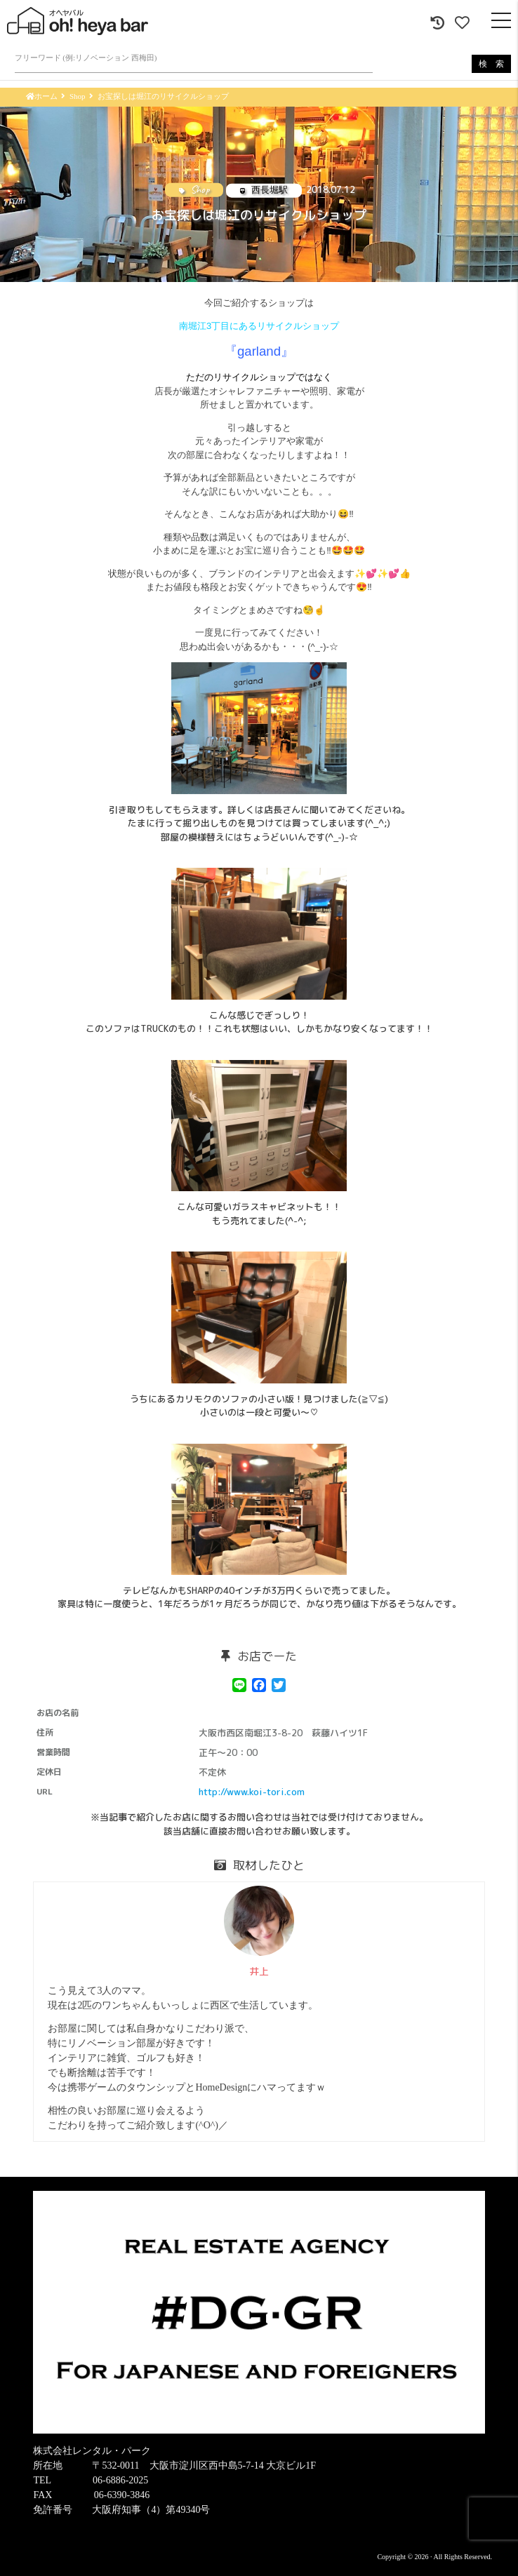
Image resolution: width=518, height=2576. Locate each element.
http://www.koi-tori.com (252, 1791)
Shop (77, 96)
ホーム (42, 96)
